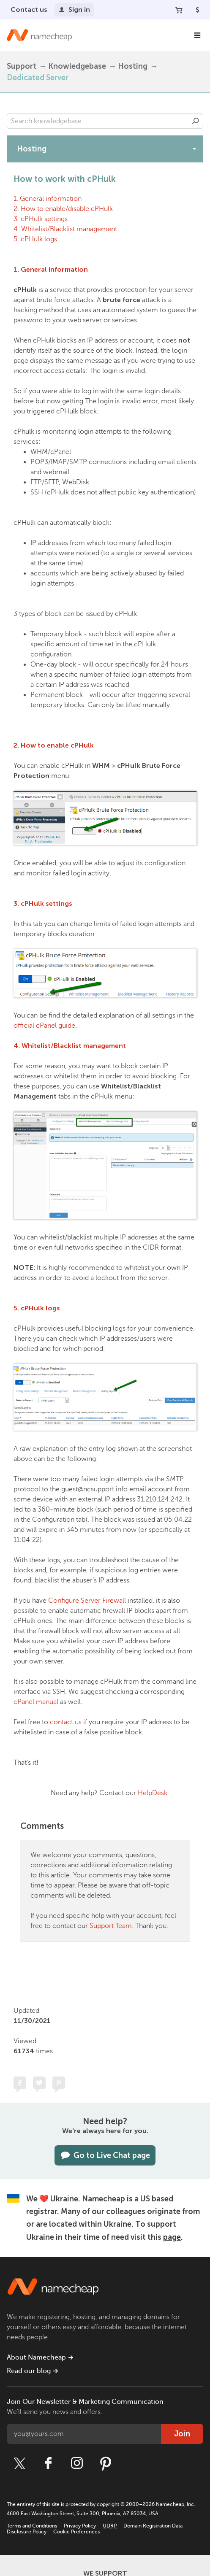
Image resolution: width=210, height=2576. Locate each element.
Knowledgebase (77, 66)
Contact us (29, 9)
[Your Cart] (179, 10)
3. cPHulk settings (41, 219)
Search (195, 121)
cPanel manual (36, 1702)
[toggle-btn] (194, 148)
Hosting (132, 66)
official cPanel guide (44, 1025)
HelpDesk (152, 1793)
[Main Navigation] (197, 35)
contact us (66, 1722)
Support (21, 66)
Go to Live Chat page (105, 2155)
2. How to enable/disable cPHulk (63, 209)
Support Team (111, 1926)
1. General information (48, 199)
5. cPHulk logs (35, 239)
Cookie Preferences (76, 2532)
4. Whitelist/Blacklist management (65, 229)
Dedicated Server (37, 77)
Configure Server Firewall (87, 1600)
